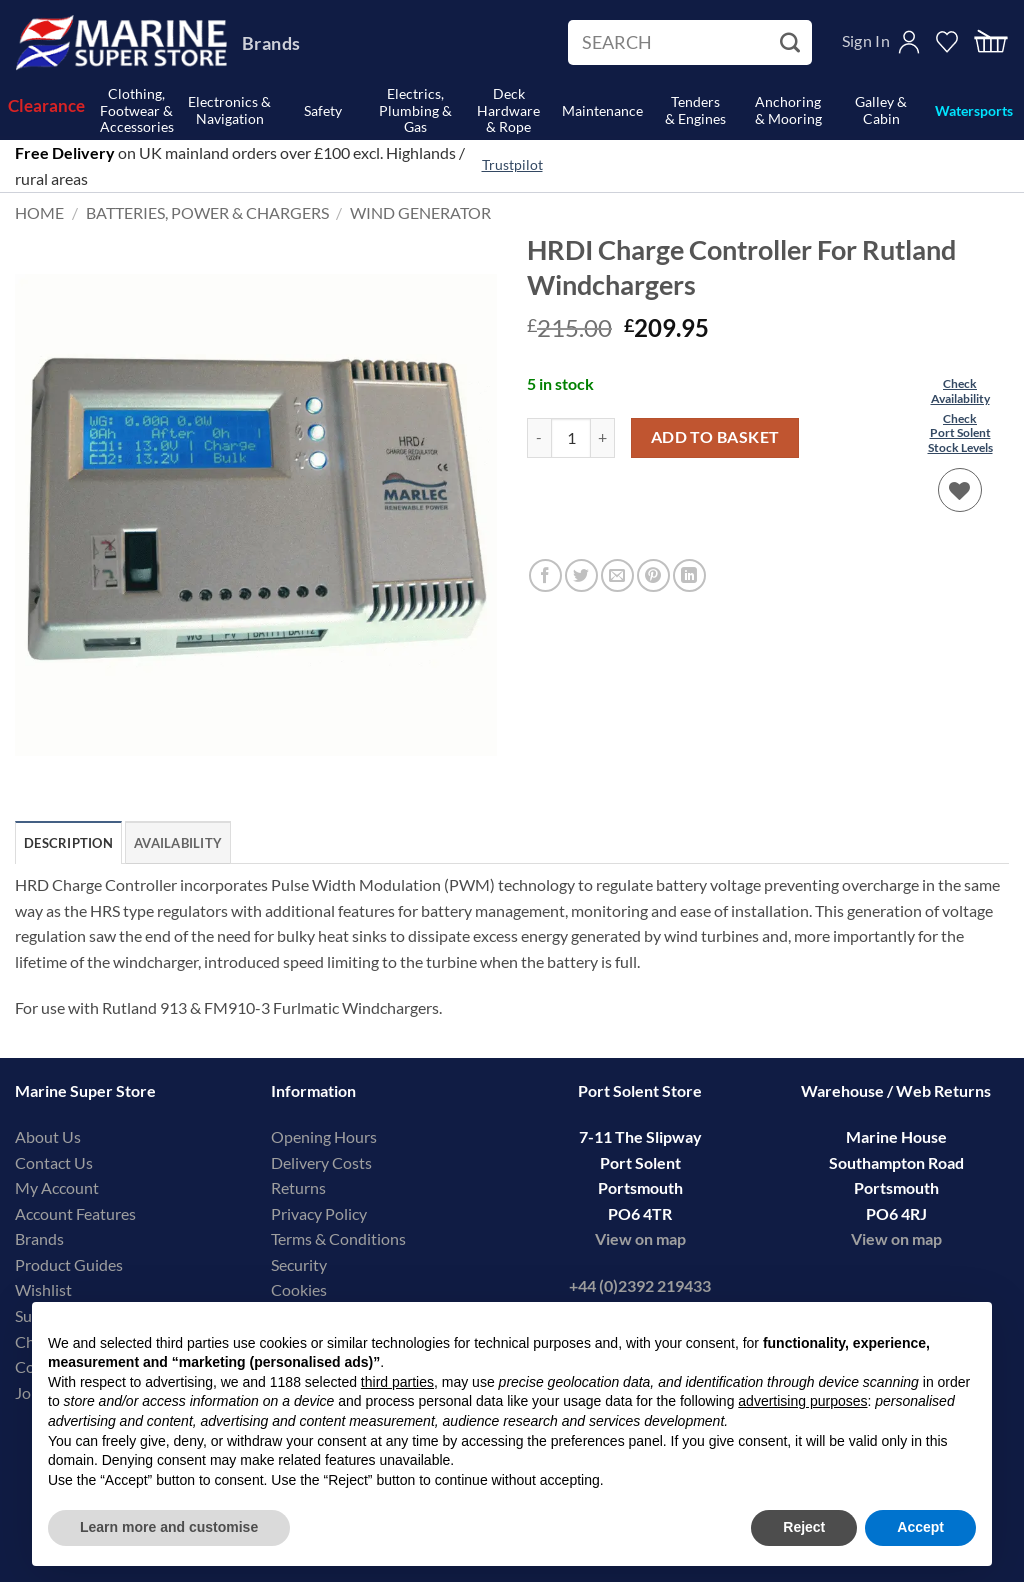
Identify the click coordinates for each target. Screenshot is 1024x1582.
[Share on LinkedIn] (689, 575)
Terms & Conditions (338, 1238)
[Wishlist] (960, 490)
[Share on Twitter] (581, 575)
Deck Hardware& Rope (508, 111)
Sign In (866, 40)
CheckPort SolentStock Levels (960, 433)
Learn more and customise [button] (169, 1527)
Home (39, 212)
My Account (57, 1187)
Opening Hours (324, 1136)
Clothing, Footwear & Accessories (137, 111)
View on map (640, 1238)
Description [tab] (68, 843)
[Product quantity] (571, 438)
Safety (323, 110)
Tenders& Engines (695, 110)
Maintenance (602, 110)
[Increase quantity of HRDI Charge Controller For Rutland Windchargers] (603, 438)
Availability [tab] (178, 843)
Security (299, 1264)
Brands (271, 43)
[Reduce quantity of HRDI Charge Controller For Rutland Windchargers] (539, 438)
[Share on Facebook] (545, 575)
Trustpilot (512, 165)
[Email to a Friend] (617, 575)
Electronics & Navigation (229, 110)
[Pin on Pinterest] (653, 575)
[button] (991, 42)
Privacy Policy (319, 1213)
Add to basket (715, 437)
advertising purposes (802, 1401)
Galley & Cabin (881, 110)
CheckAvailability (960, 390)
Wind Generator (420, 212)
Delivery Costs (321, 1162)
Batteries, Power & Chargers (207, 212)
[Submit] (792, 43)
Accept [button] (920, 1527)
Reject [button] (804, 1527)
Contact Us (54, 1162)
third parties (397, 1382)
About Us (48, 1136)
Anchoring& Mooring (788, 110)
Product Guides (69, 1264)
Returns (298, 1187)
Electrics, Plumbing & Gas (415, 111)
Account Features (75, 1213)
